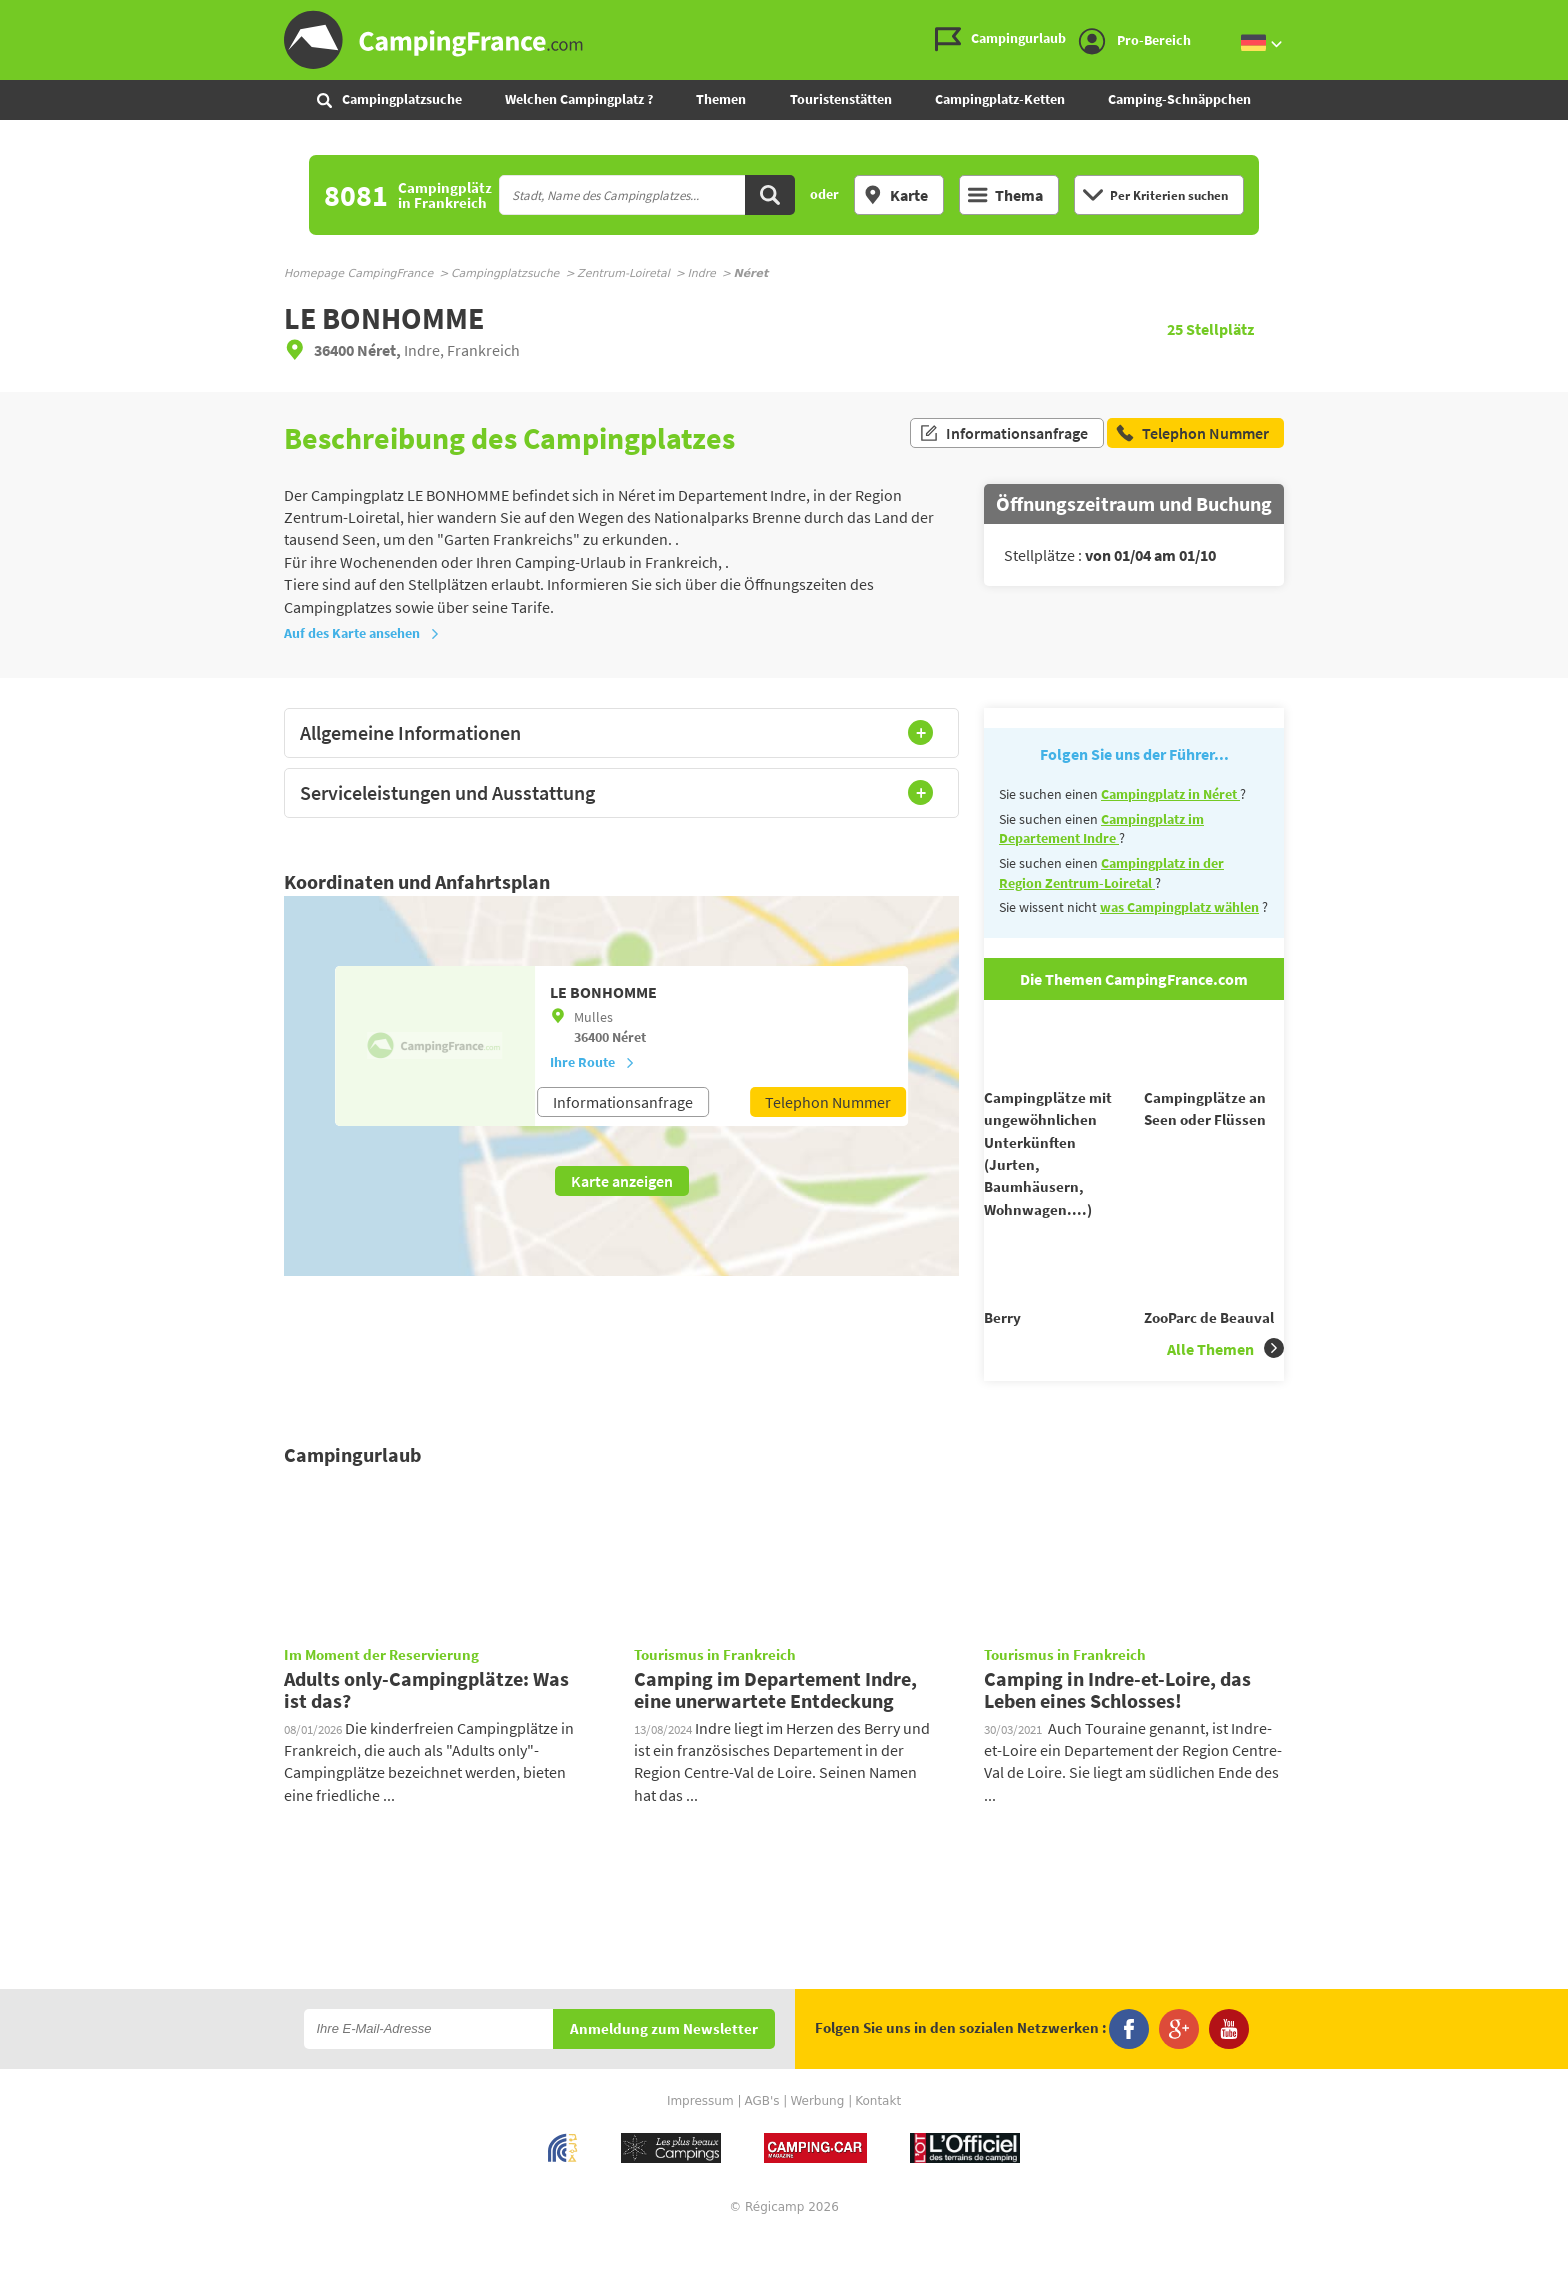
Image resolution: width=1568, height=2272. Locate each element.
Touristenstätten (841, 99)
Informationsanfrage (1003, 438)
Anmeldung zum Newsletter (664, 2065)
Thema (1005, 195)
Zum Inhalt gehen (1554, 16)
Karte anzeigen (622, 1181)
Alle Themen (1225, 1384)
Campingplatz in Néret (1170, 794)
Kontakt (878, 2137)
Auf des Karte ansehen (362, 633)
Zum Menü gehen (1543, 16)
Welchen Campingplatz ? (579, 99)
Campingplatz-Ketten (1000, 99)
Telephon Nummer (828, 1102)
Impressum (700, 2137)
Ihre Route (592, 1062)
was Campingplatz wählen (1179, 907)
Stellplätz (1210, 329)
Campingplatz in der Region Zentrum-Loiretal (1111, 873)
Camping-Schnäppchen (1179, 99)
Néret (629, 1037)
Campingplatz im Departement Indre (1101, 829)
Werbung (817, 2137)
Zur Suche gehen (1564, 16)
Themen (721, 99)
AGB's (761, 2137)
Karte (895, 195)
